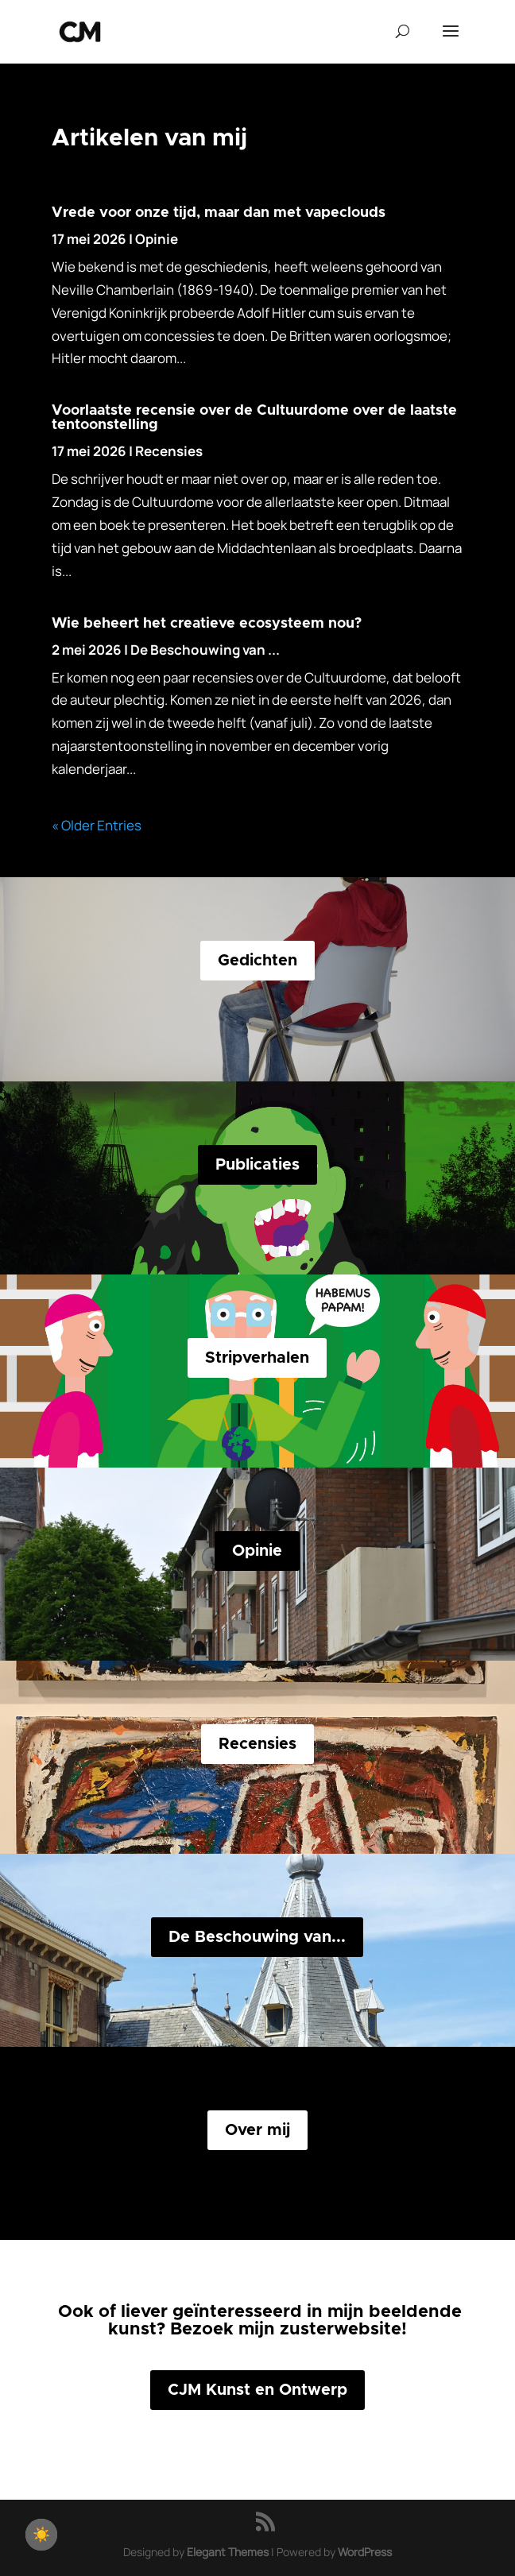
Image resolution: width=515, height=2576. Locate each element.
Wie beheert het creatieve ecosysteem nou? (207, 624)
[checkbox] (41, 2535)
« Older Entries (96, 825)
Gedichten (257, 961)
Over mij (257, 2130)
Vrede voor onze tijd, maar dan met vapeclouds (218, 213)
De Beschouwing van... (257, 1937)
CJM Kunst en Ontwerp (257, 2390)
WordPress (365, 2551)
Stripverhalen (257, 1358)
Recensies (169, 451)
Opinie (156, 239)
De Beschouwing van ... (205, 649)
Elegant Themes (228, 2551)
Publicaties (257, 1165)
